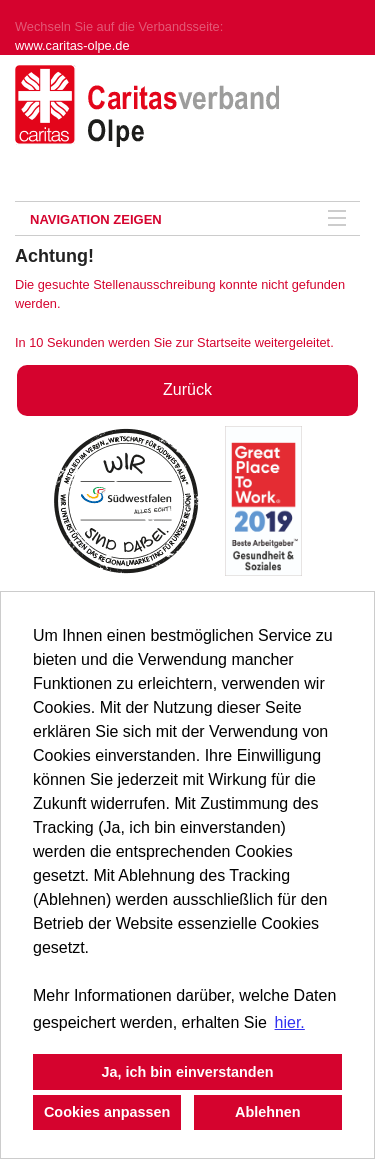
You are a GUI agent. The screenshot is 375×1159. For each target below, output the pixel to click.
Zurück (187, 389)
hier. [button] (290, 1022)
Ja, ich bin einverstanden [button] (188, 1072)
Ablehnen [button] (268, 1112)
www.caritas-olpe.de (72, 45)
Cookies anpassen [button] (107, 1112)
